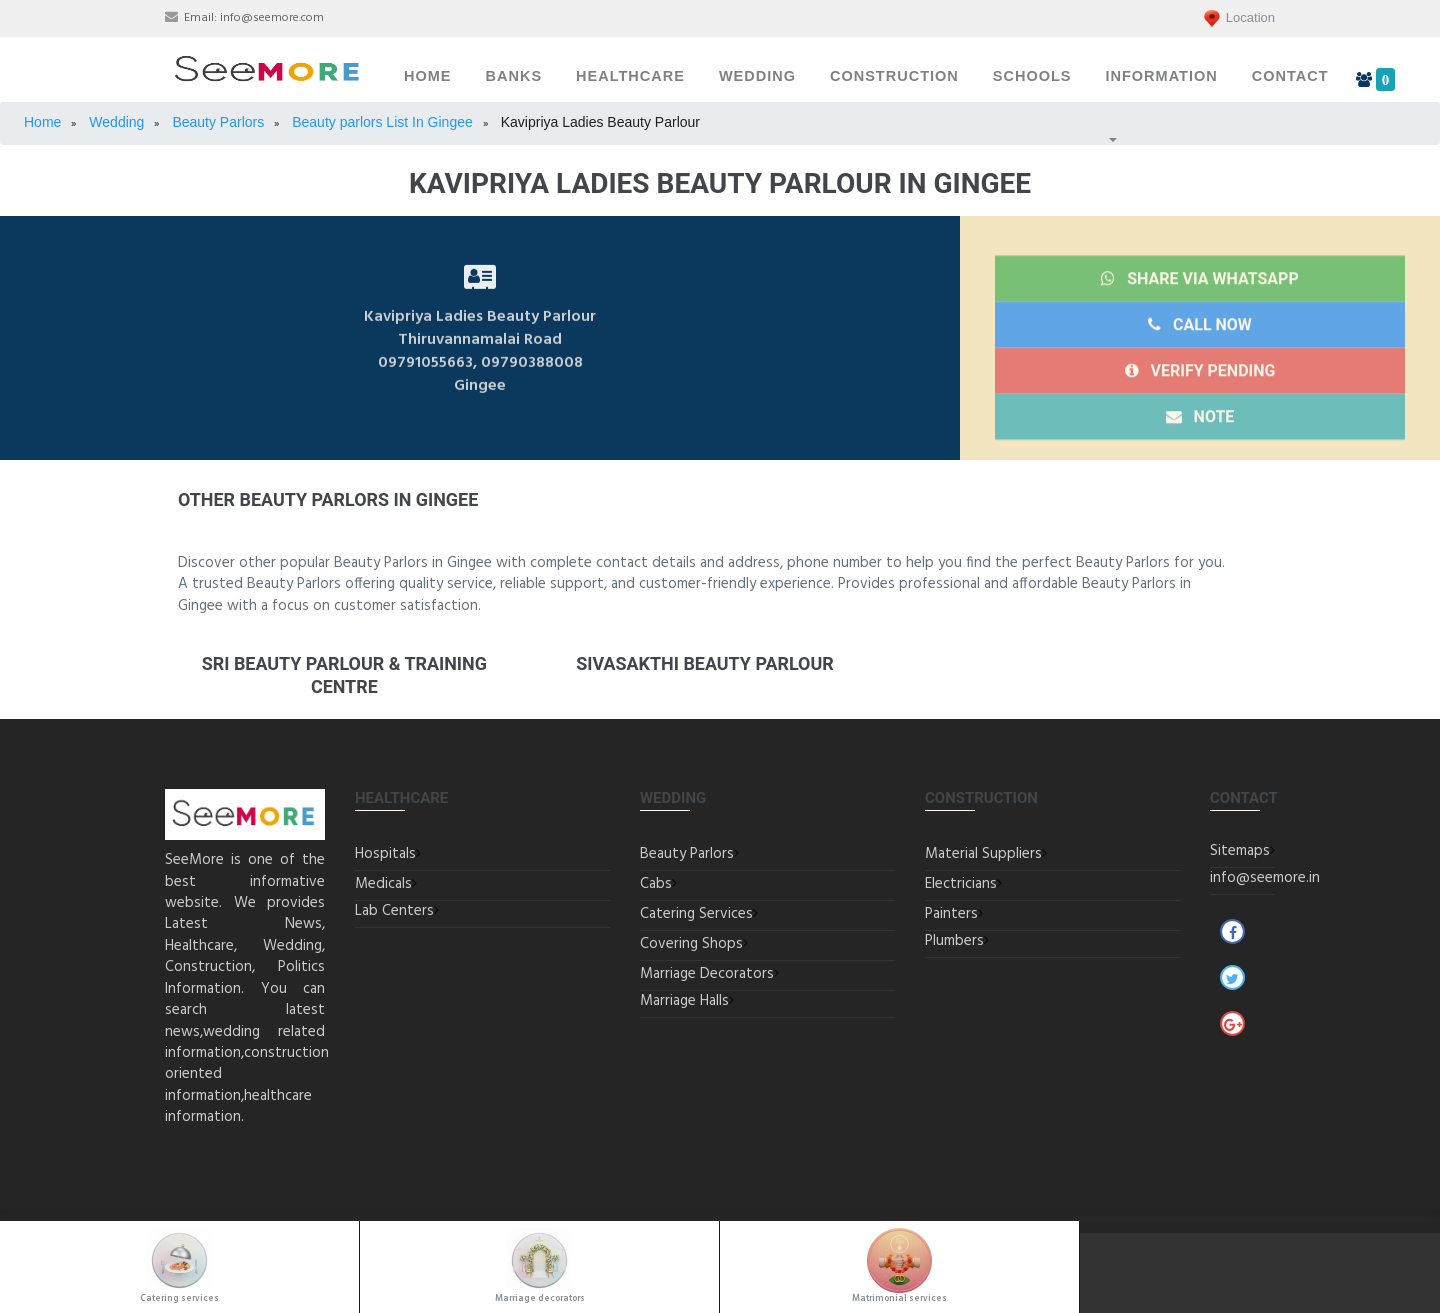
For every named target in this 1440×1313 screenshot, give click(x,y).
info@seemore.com (272, 18)
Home (428, 76)
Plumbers (954, 941)
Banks (514, 76)
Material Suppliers (983, 854)
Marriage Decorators (707, 974)
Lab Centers (394, 911)
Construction (894, 76)
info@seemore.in (1265, 878)
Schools (1032, 76)
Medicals (383, 884)
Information (1161, 76)
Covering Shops (691, 944)
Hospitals (385, 854)
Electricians (961, 884)
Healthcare (630, 76)
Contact (1290, 76)
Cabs (656, 884)
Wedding (757, 76)
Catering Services (696, 914)
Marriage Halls (684, 1001)
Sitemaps (1240, 851)
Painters (951, 914)
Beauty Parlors (687, 854)
